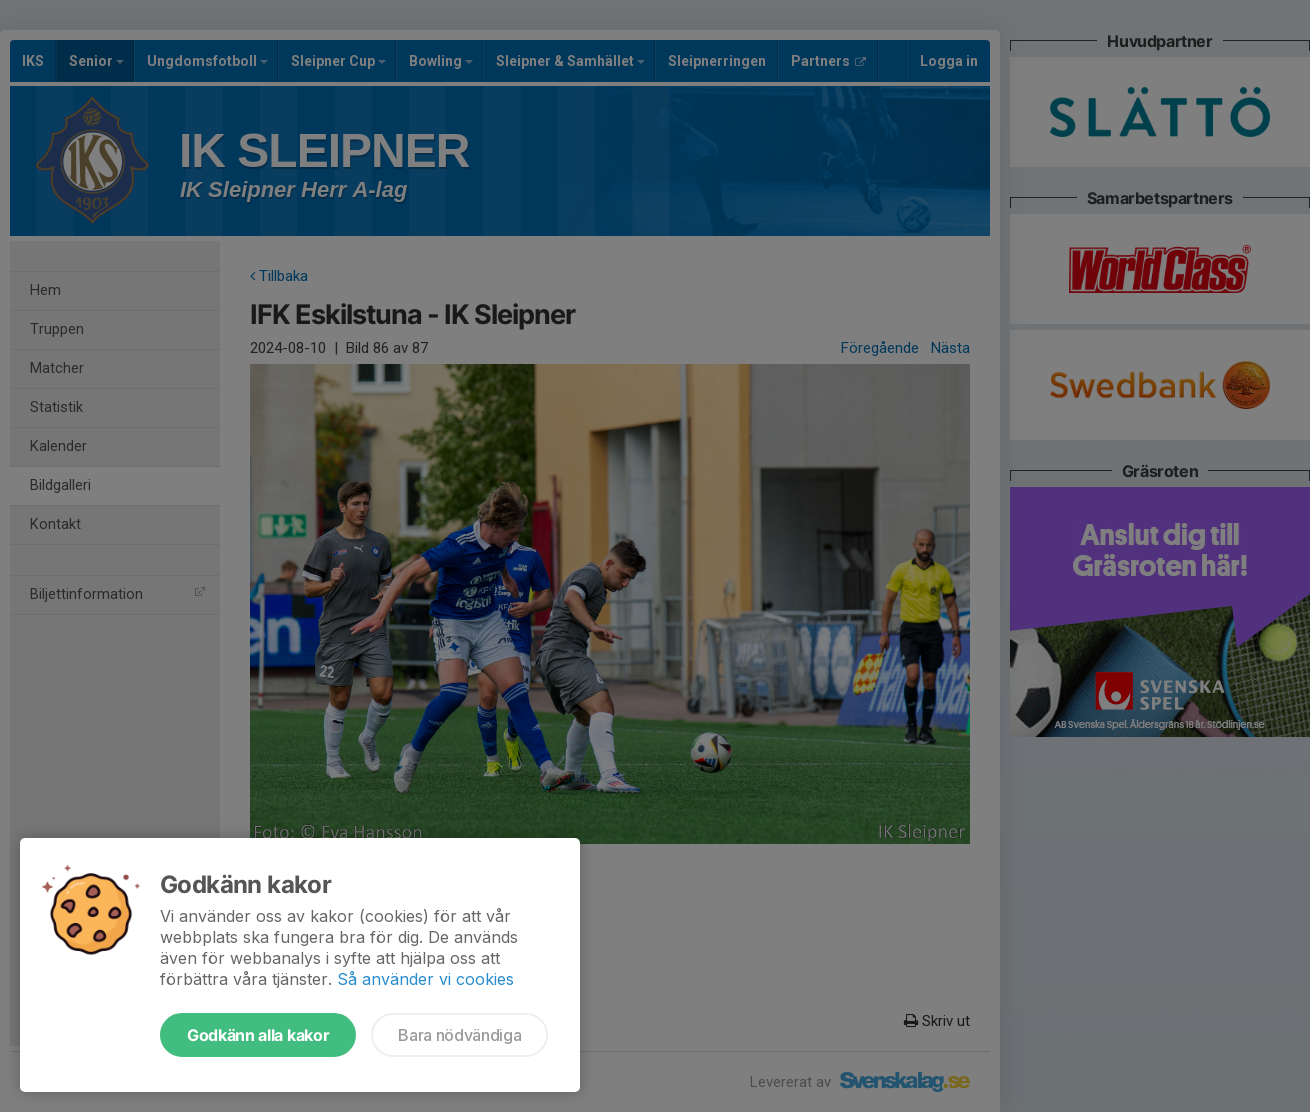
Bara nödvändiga (459, 1035)
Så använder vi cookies (425, 979)
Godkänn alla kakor (258, 1035)
